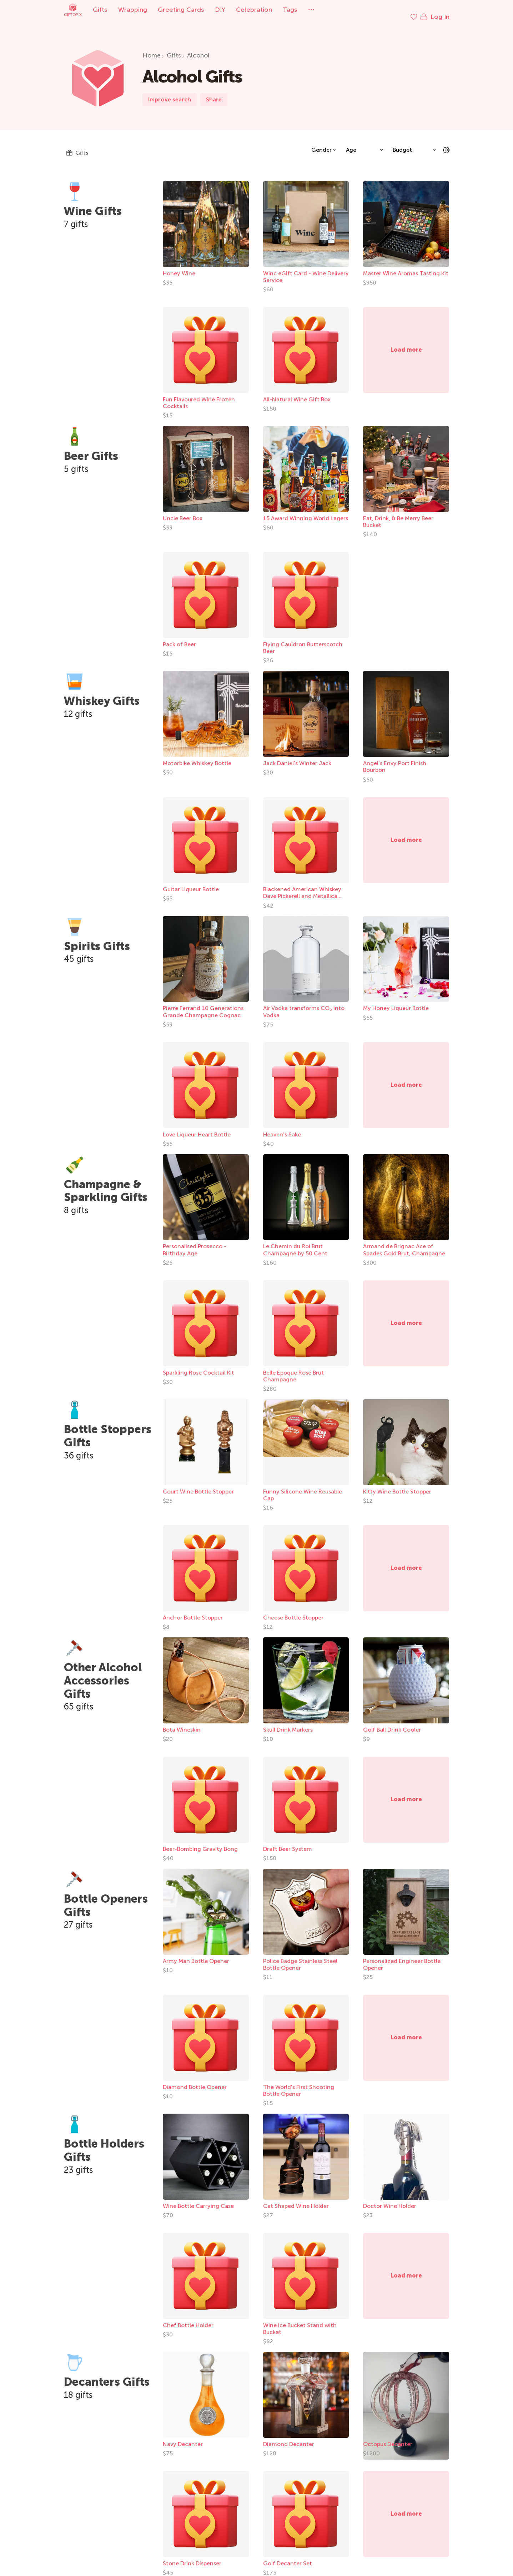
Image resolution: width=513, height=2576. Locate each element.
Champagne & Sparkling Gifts (105, 1183)
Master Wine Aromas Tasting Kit (405, 266)
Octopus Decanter (387, 2437)
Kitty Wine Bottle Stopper (397, 1484)
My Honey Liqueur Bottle (396, 1001)
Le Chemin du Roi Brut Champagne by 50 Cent (295, 1242)
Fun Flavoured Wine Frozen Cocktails (199, 395)
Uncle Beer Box (182, 511)
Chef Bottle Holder (188, 2318)
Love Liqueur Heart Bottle (197, 1127)
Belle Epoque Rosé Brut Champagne (293, 1369)
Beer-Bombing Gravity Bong (200, 1841)
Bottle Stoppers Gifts (107, 1428)
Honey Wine (179, 266)
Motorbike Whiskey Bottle (197, 756)
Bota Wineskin (182, 1722)
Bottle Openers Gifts (106, 1898)
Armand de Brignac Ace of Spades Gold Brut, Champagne (404, 1242)
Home (151, 48)
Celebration (254, 10)
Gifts (100, 10)
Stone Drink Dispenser (192, 2556)
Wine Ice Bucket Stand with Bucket (300, 2321)
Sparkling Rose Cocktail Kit (198, 1365)
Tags (290, 10)
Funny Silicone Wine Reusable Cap (302, 1488)
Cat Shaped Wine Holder (296, 2198)
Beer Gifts (91, 449)
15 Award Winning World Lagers (305, 511)
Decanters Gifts (107, 2374)
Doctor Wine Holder (389, 2198)
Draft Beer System (287, 1841)
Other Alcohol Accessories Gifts (103, 1673)
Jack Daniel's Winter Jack (297, 756)
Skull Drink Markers (288, 1722)
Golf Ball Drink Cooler (392, 1722)
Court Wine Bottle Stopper (198, 1484)
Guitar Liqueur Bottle (191, 882)
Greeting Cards (181, 10)
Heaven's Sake (282, 1127)
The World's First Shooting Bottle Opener (298, 2083)
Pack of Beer (179, 637)
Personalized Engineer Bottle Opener (402, 1957)
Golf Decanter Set (287, 2556)
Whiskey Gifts (102, 694)
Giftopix (73, 9)
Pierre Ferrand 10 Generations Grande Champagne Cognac (203, 1004)
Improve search (169, 92)
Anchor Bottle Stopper (193, 1610)
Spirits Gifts (97, 939)
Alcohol (198, 48)
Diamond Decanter (288, 2437)
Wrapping (132, 10)
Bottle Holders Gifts (104, 2143)
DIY (220, 10)
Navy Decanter (183, 2437)
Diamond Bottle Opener (195, 2080)
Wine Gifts (93, 204)
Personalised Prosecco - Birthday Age (194, 1242)
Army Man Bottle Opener (196, 1953)
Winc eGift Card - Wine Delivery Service (306, 269)
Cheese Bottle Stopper (293, 1610)
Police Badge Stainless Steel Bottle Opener (300, 1957)
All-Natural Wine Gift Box (297, 392)
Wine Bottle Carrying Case (198, 2198)
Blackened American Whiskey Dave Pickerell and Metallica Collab (302, 889)
